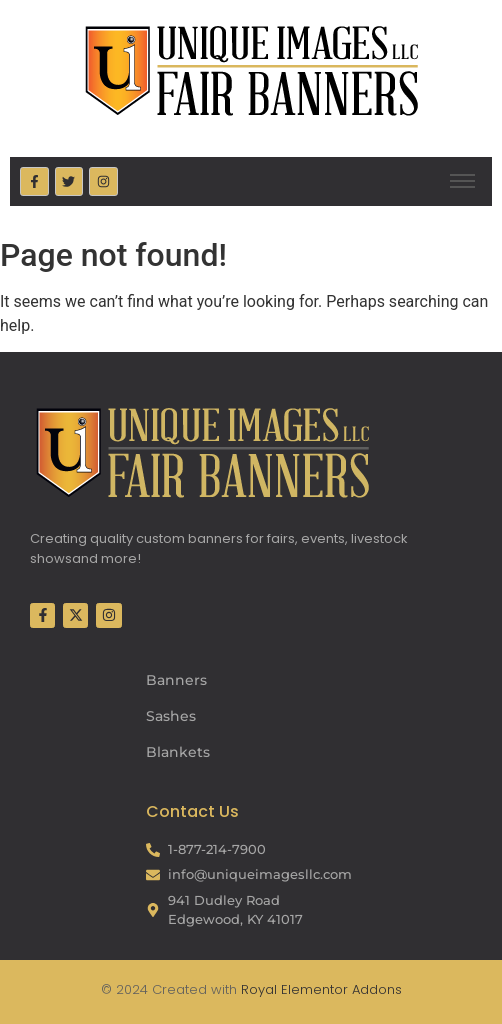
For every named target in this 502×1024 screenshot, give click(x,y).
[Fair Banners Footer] (202, 452)
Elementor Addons (339, 989)
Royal (259, 989)
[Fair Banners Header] (251, 70)
